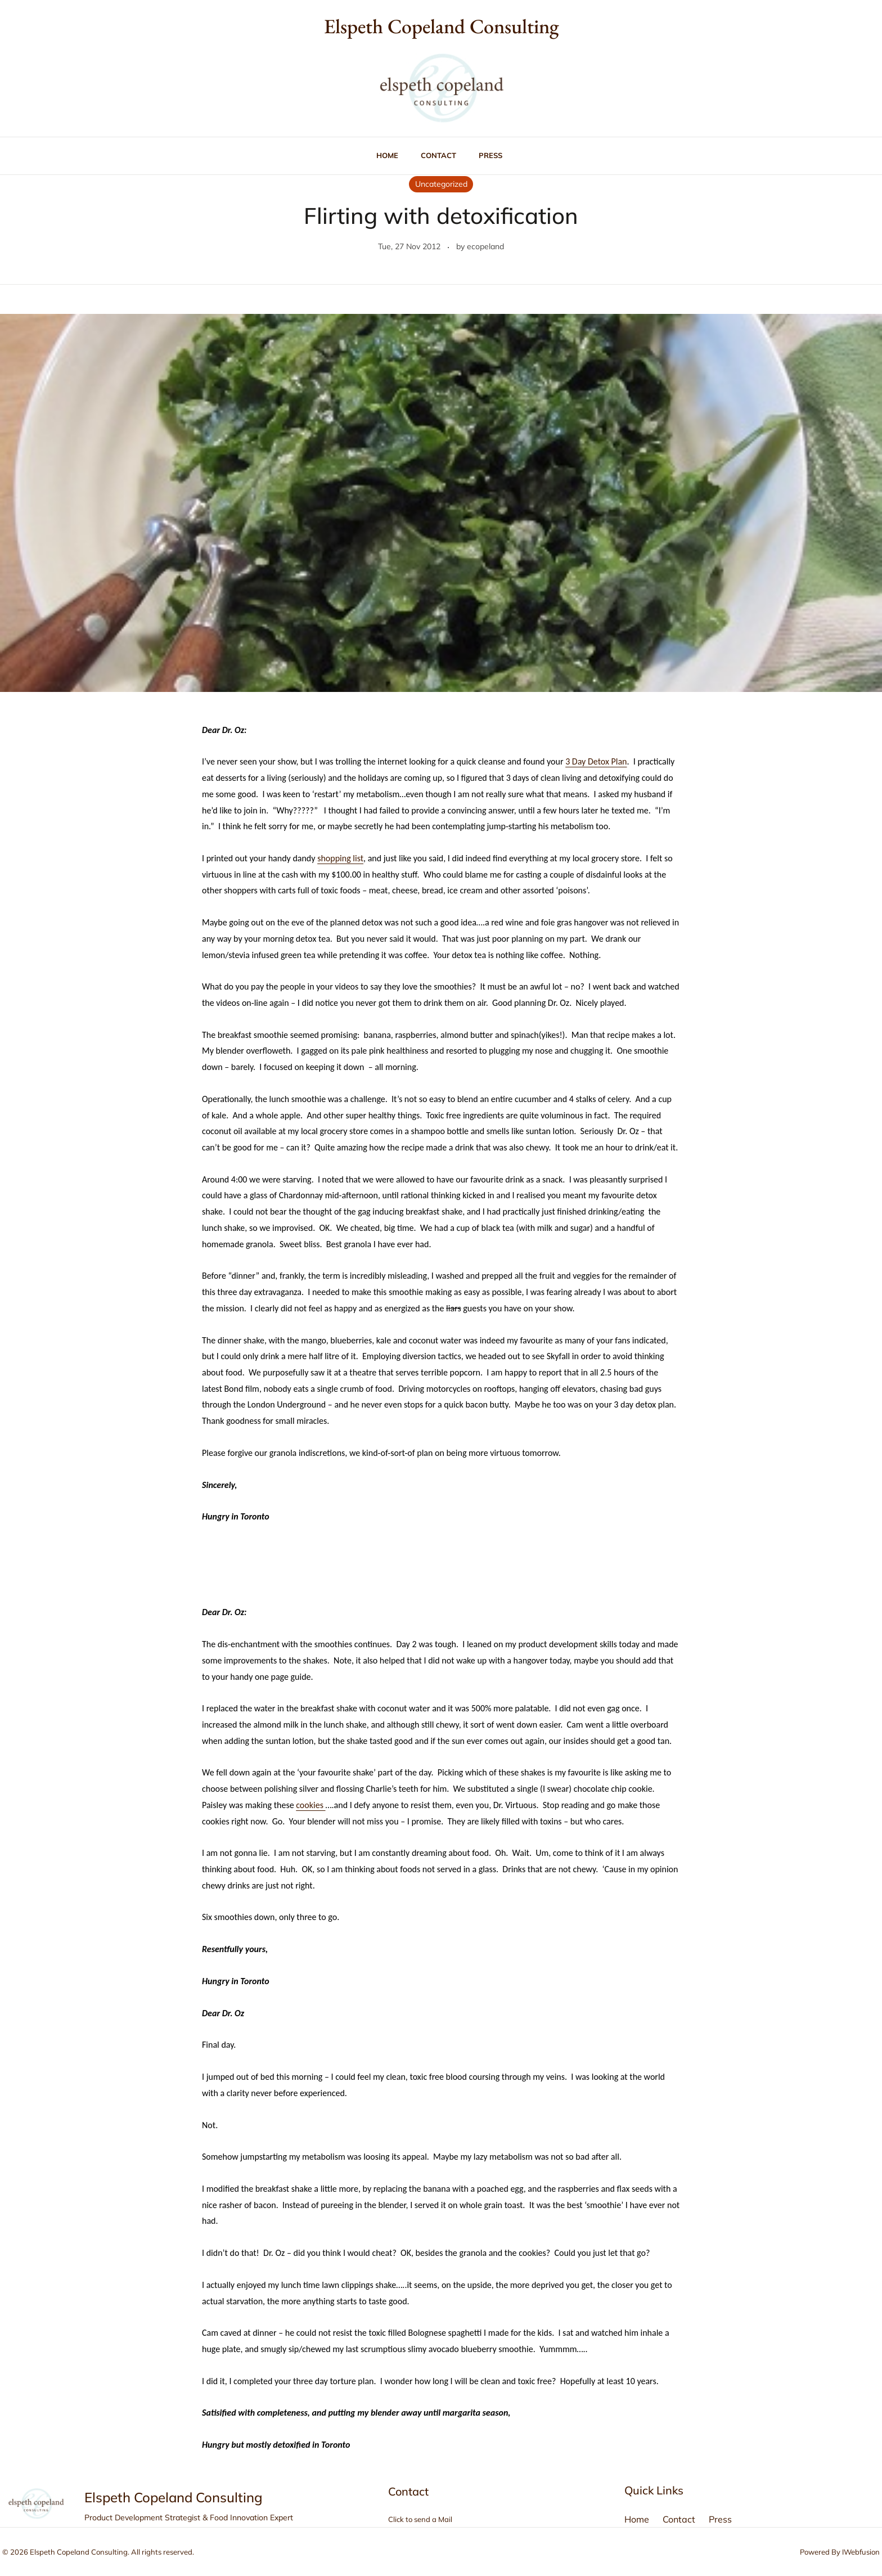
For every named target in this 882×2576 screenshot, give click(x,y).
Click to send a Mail (420, 2519)
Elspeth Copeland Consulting (441, 26)
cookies (310, 1805)
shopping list (340, 858)
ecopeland (485, 246)
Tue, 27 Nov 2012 (409, 246)
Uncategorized (441, 184)
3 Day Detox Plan (596, 761)
